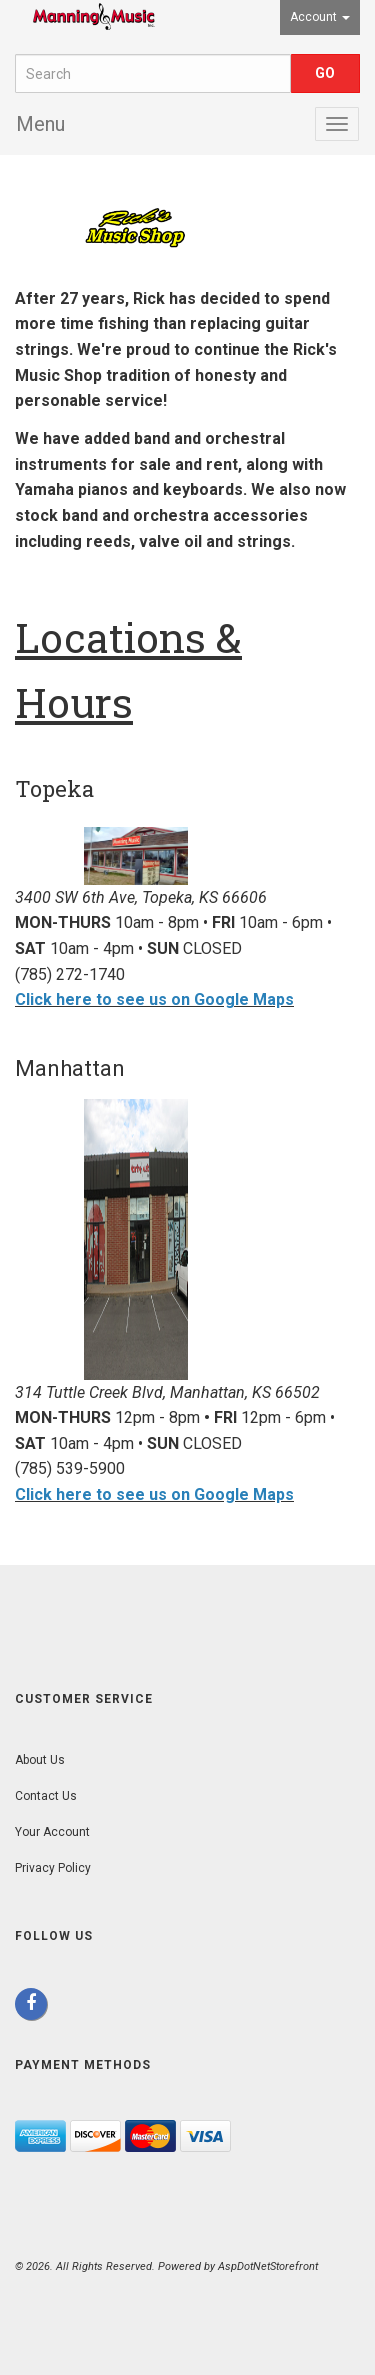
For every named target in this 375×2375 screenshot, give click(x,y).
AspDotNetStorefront (268, 2266)
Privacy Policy (53, 1868)
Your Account (52, 1832)
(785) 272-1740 (70, 974)
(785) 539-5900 (70, 1468)
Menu (40, 124)
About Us (40, 1760)
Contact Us (46, 1796)
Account (320, 17)
